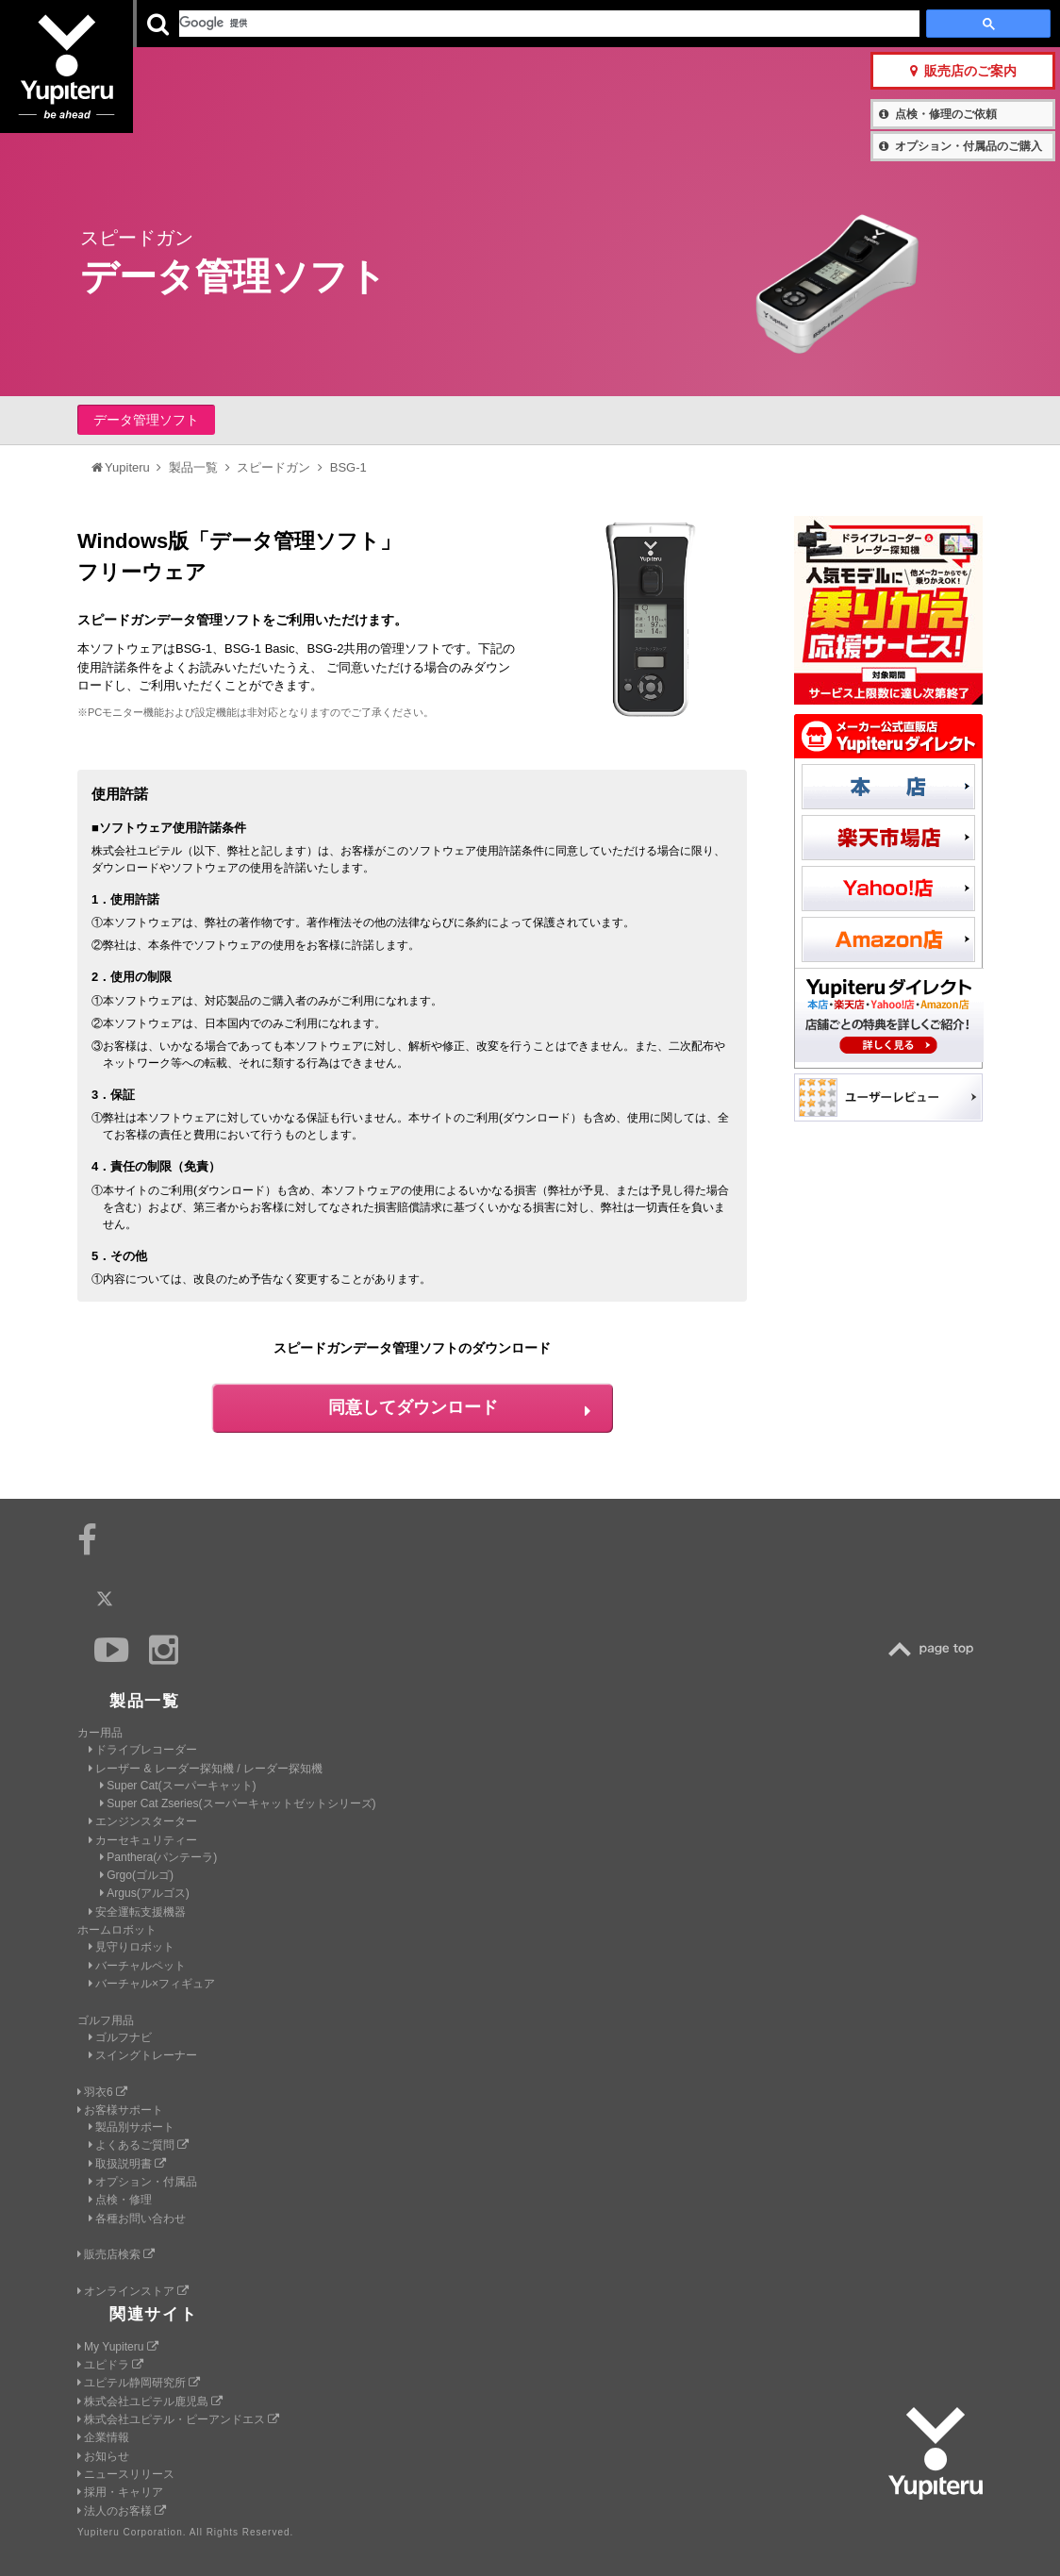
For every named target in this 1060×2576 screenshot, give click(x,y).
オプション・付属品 (143, 2181)
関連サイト (153, 2314)
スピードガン (273, 467)
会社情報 (516, 23)
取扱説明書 (127, 2163)
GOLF (321, 23)
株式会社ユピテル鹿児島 (150, 2401)
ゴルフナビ (120, 2037)
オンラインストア (133, 2291)
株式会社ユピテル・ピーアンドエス (178, 2419)
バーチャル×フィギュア (152, 1983)
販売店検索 (116, 2254)
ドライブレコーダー (143, 1749)
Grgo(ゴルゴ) (137, 1875)
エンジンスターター (143, 1821)
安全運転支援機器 (137, 1912)
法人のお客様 (121, 2511)
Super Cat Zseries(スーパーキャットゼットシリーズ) (237, 1803)
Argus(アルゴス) (145, 1893)
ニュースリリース (125, 2474)
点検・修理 (120, 2199)
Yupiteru (85, 85)
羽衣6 (102, 2092)
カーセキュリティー (143, 1840)
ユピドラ (110, 2364)
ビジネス (421, 23)
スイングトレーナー (143, 2055)
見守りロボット (131, 1946)
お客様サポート (678, 23)
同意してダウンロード (459, 1407)
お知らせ (103, 2456)
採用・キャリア (120, 2492)
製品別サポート (131, 2127)
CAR (220, 23)
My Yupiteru (117, 2346)
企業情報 (103, 2437)
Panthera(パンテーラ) (158, 1857)
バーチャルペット (137, 1965)
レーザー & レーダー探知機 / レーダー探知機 (206, 1768)
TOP (935, 1649)
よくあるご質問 (139, 2145)
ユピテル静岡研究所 (138, 2382)
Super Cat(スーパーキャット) (178, 1785)
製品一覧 (585, 23)
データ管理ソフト (146, 419)
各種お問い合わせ (137, 2218)
